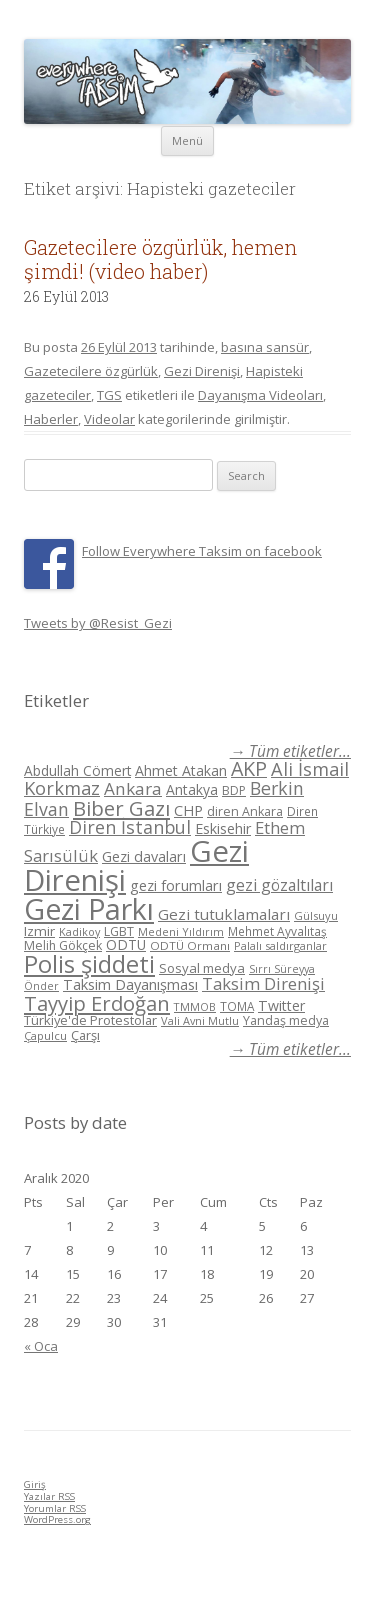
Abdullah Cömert (77, 770)
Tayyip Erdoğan (97, 1003)
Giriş (35, 1484)
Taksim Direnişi (263, 983)
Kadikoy (79, 931)
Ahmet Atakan (181, 770)
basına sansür (265, 347)
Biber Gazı (121, 808)
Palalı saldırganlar (280, 945)
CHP (188, 810)
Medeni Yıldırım (181, 931)
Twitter (281, 1005)
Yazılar (49, 1496)
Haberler (51, 419)
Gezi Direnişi (202, 371)
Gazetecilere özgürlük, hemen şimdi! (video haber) (160, 259)
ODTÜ (126, 944)
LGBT (119, 931)
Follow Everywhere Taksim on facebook (202, 551)
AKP (249, 768)
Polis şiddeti (89, 964)
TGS (109, 395)
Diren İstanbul (130, 827)
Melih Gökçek (63, 945)
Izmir (39, 931)
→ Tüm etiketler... (290, 751)
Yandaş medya (286, 1020)
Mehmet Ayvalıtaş (277, 931)
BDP (234, 790)
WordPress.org (57, 1519)
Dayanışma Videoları (260, 395)
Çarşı (85, 1035)
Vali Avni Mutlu (200, 1020)
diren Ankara (245, 811)
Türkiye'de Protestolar (90, 1020)
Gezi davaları (144, 856)
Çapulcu (45, 1035)
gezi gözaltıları (279, 885)
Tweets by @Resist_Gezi (98, 623)
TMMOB (195, 1006)
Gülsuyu (316, 915)
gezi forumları (176, 885)
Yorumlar (55, 1508)
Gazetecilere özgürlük (91, 371)
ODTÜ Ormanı (190, 945)
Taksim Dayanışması (130, 984)
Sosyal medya (202, 968)
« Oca (41, 1346)
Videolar (109, 419)
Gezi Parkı (89, 908)
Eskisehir (223, 828)
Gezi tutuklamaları (224, 914)
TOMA (237, 1006)
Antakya (192, 789)
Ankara (133, 788)
